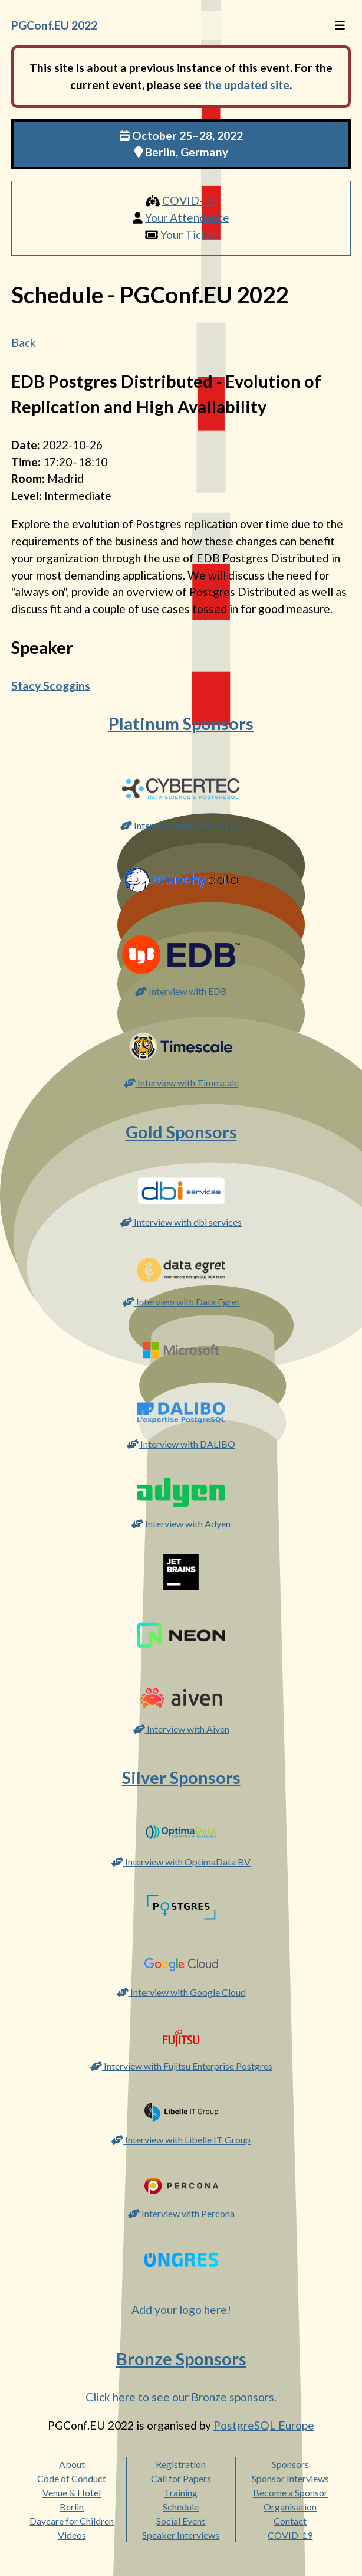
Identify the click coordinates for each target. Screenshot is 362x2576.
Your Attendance (187, 217)
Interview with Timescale (181, 1082)
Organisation (290, 2506)
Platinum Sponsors (181, 723)
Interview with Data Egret (181, 1301)
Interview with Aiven (181, 1728)
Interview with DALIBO (181, 1443)
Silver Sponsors (181, 1777)
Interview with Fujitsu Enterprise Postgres (181, 2065)
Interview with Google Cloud (181, 1992)
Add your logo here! (181, 2309)
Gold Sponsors (181, 1132)
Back (23, 342)
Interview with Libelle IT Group (181, 2139)
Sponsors (290, 2464)
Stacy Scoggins (50, 685)
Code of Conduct (71, 2478)
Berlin (72, 2506)
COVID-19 (189, 200)
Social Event (180, 2520)
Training (181, 2492)
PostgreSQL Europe (263, 2425)
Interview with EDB (181, 991)
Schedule (181, 2506)
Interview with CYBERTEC (181, 825)
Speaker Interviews (180, 2535)
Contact (290, 2520)
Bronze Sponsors (181, 2359)
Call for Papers (181, 2478)
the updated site (246, 84)
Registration (181, 2464)
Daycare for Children (71, 2520)
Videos (72, 2535)
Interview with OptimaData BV (181, 1861)
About (72, 2464)
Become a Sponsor (290, 2492)
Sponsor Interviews (290, 2478)
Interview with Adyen (181, 1523)
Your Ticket (189, 234)
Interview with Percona (181, 2213)
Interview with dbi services (181, 1222)
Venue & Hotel (71, 2492)
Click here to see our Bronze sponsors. (181, 2397)
